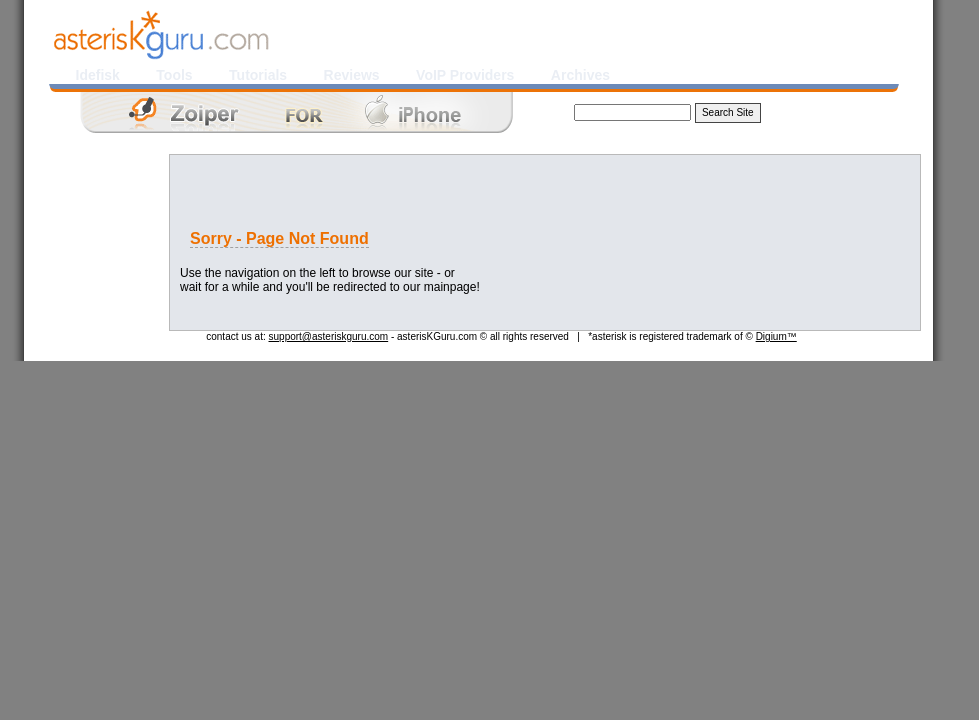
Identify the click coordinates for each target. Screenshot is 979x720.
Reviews (352, 75)
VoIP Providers (465, 75)
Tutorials (258, 75)
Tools (174, 75)
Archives (580, 75)
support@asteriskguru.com (329, 336)
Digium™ (776, 336)
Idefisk (98, 75)
